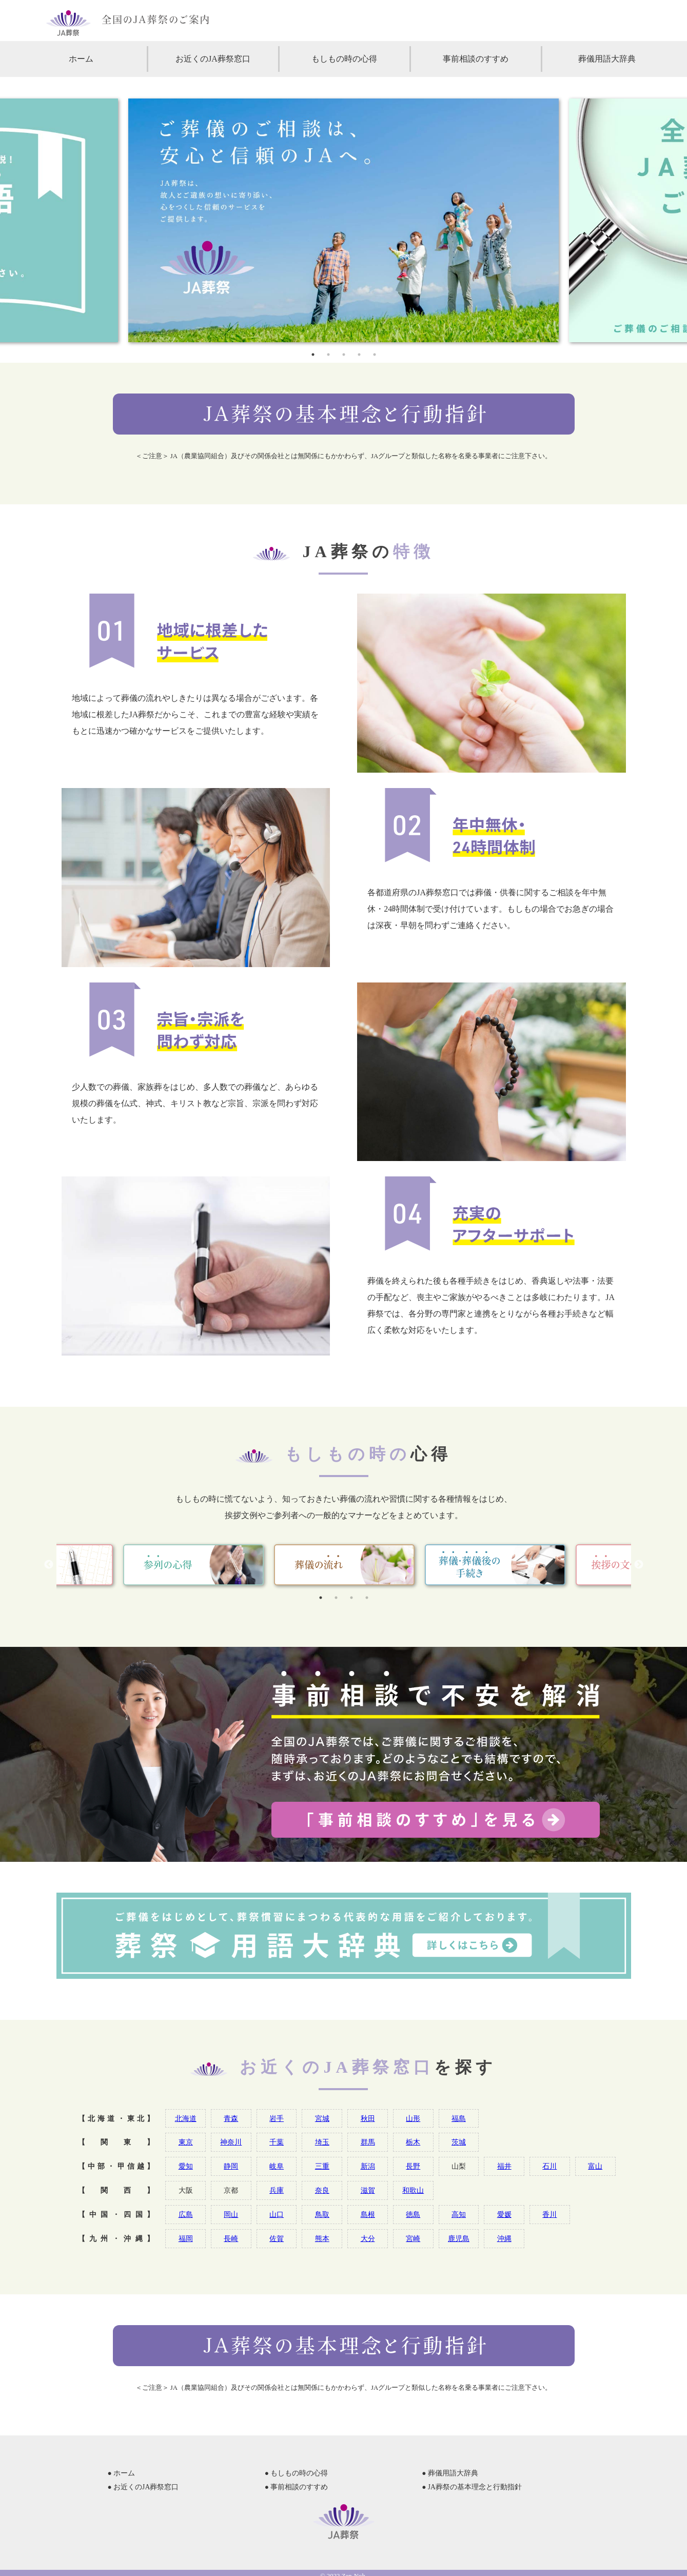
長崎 (231, 2238)
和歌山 (413, 2190)
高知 (459, 2214)
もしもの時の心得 (344, 58)
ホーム (81, 58)
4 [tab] (359, 354)
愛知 (186, 2166)
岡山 (231, 2214)
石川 (549, 2166)
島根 (368, 2214)
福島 (459, 2118)
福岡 (186, 2238)
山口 (276, 2214)
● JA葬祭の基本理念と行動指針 (472, 2487)
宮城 (322, 2118)
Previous (49, 1565)
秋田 (368, 2118)
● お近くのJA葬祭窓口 (143, 2487)
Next (639, 1565)
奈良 (322, 2190)
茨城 (459, 2142)
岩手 (276, 2118)
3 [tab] (344, 354)
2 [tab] (328, 354)
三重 (322, 2166)
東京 (186, 2142)
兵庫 (276, 2190)
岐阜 (276, 2166)
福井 (504, 2166)
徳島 (413, 2214)
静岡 (231, 2166)
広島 (186, 2214)
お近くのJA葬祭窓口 (212, 58)
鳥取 (322, 2214)
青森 (231, 2118)
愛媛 (504, 2214)
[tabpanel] (343, 220)
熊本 (322, 2238)
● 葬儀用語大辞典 (450, 2473)
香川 (549, 2214)
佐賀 (276, 2238)
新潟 (368, 2166)
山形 (413, 2118)
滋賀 (368, 2190)
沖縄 (504, 2238)
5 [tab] (374, 354)
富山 (595, 2166)
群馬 (368, 2142)
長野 (413, 2166)
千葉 (276, 2142)
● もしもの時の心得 (296, 2473)
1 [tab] (313, 354)
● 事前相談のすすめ (296, 2487)
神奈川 (231, 2142)
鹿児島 (458, 2238)
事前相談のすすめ (475, 58)
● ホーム (121, 2473)
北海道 (186, 2118)
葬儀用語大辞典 (607, 58)
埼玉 (322, 2142)
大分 (368, 2238)
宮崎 (413, 2238)
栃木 (413, 2142)
